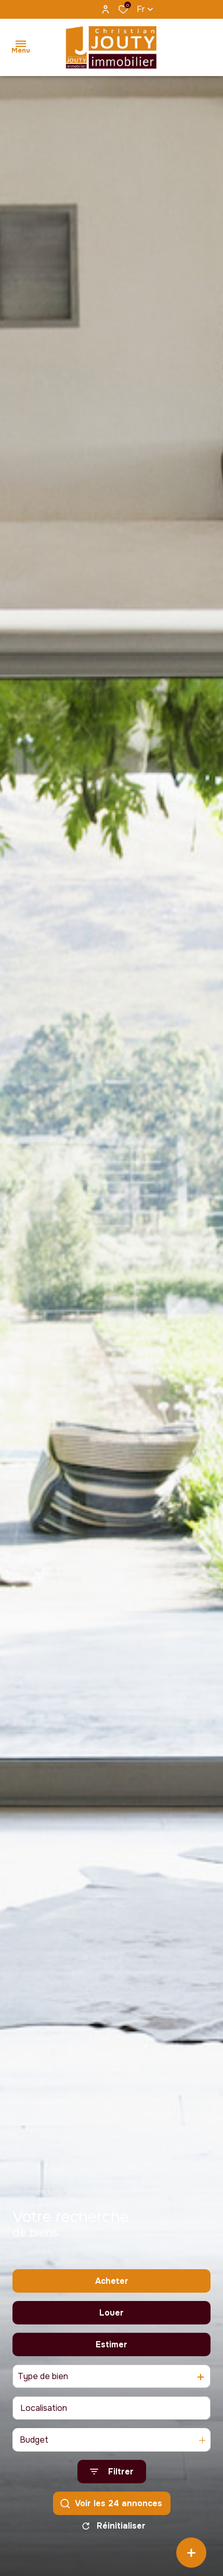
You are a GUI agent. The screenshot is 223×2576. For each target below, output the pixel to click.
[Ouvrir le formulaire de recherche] (111, 2474)
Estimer (111, 2347)
